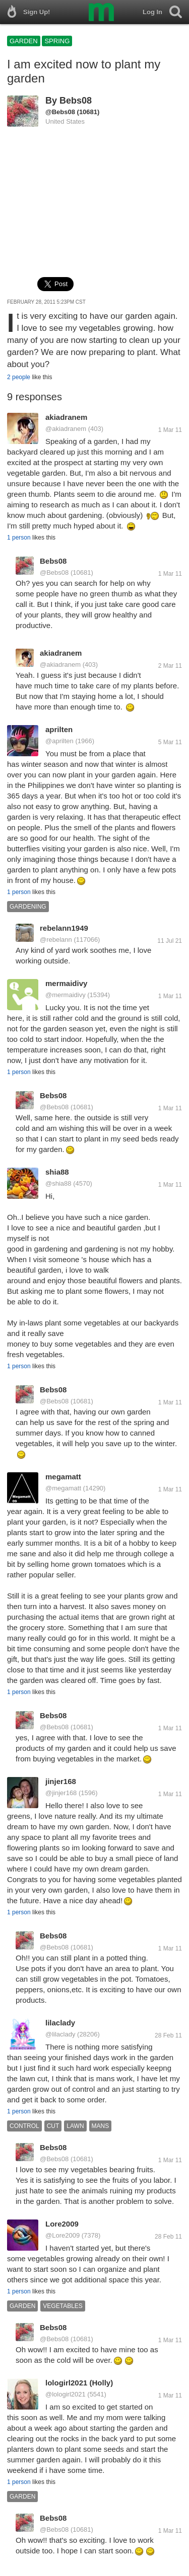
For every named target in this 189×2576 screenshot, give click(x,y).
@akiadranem (65, 428)
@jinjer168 (61, 1793)
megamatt (63, 1476)
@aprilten (59, 741)
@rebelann (56, 939)
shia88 (57, 1172)
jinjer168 (60, 1781)
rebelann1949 (64, 928)
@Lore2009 (62, 2235)
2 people (18, 377)
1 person (19, 537)
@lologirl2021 (65, 2394)
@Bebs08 (60, 112)
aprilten (59, 729)
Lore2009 (62, 2223)
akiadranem (66, 417)
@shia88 (58, 1183)
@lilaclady (60, 2034)
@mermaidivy (65, 995)
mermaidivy (66, 983)
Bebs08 (75, 101)
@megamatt (63, 1488)
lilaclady (60, 2022)
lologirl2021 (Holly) (79, 2382)
